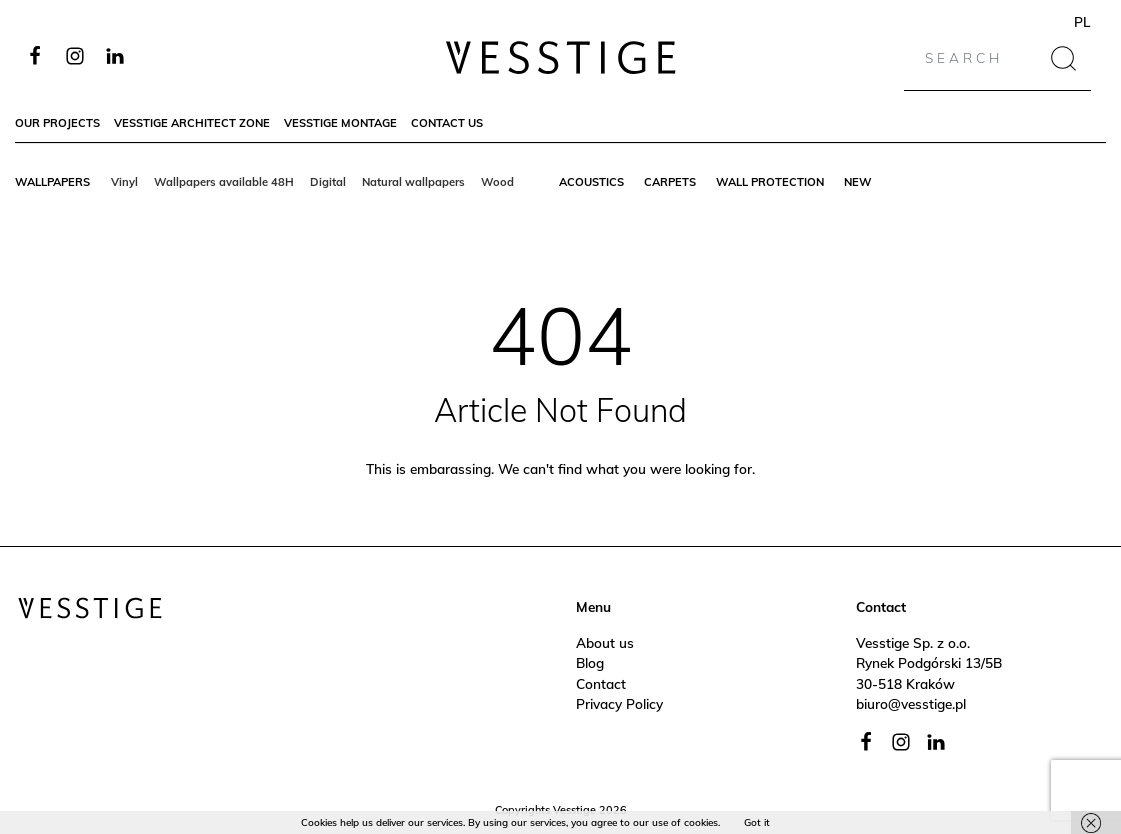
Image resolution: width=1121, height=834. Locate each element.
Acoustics (591, 182)
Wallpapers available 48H (224, 182)
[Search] (978, 58)
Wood (497, 182)
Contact (601, 683)
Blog (590, 662)
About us (605, 642)
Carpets (670, 182)
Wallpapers (52, 182)
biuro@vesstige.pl (911, 703)
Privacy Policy (619, 703)
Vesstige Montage (340, 123)
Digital (328, 182)
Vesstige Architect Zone (192, 123)
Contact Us (447, 123)
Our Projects (57, 123)
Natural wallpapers (413, 182)
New (858, 182)
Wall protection (770, 182)
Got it (757, 822)
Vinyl (124, 182)
